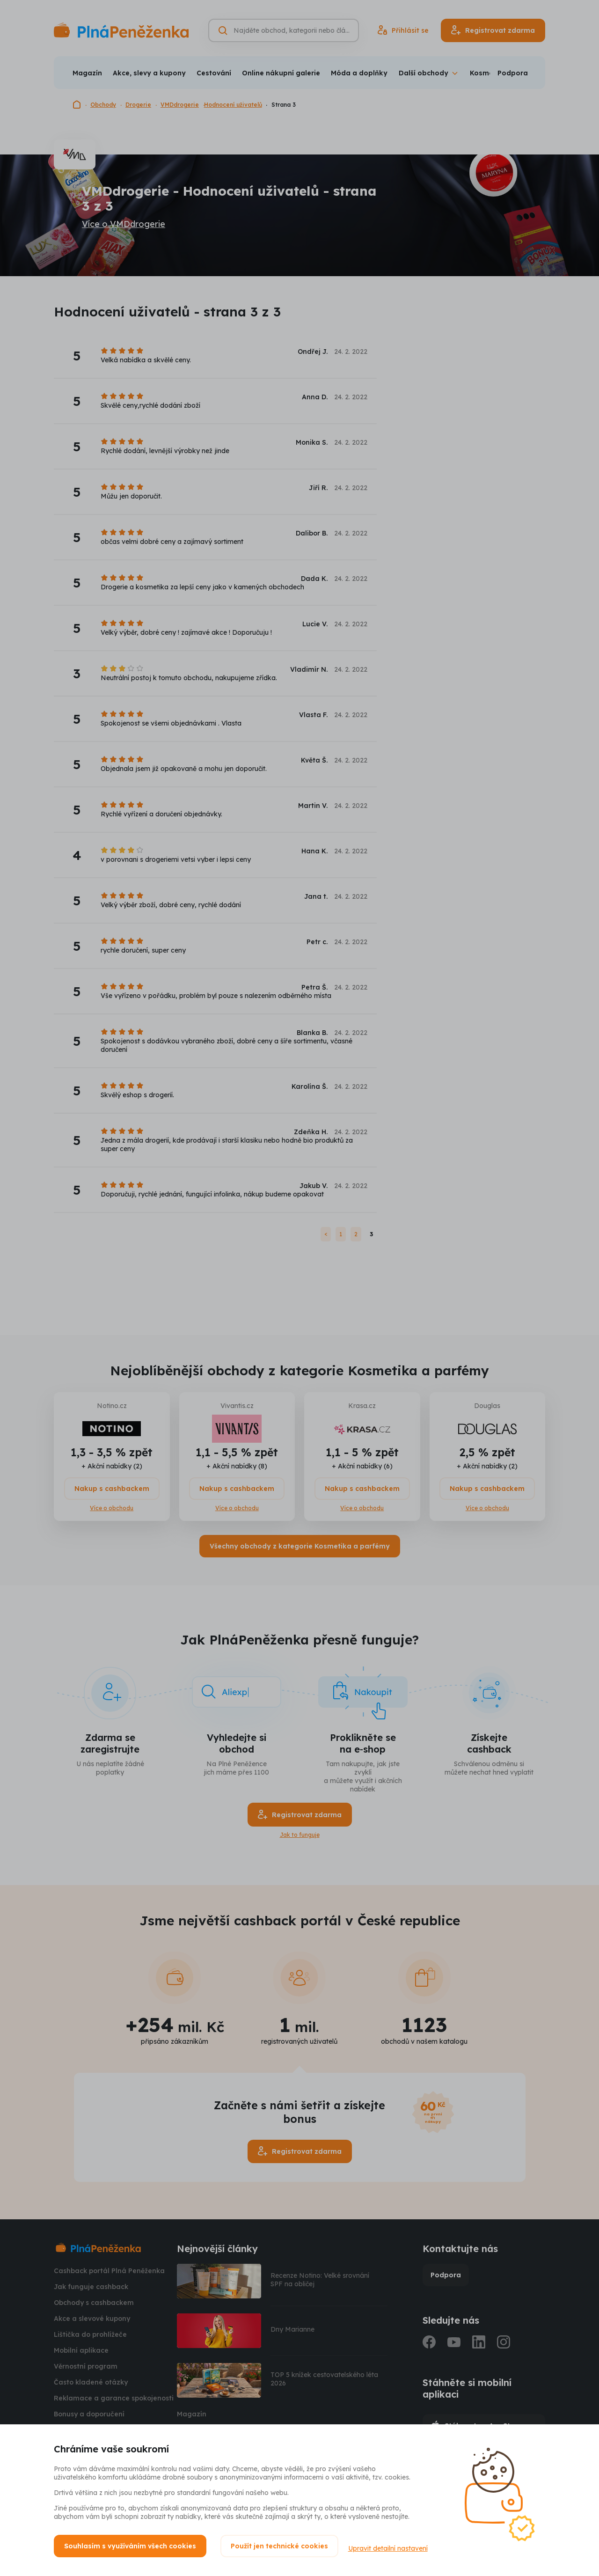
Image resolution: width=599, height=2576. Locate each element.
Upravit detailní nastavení (392, 2546)
